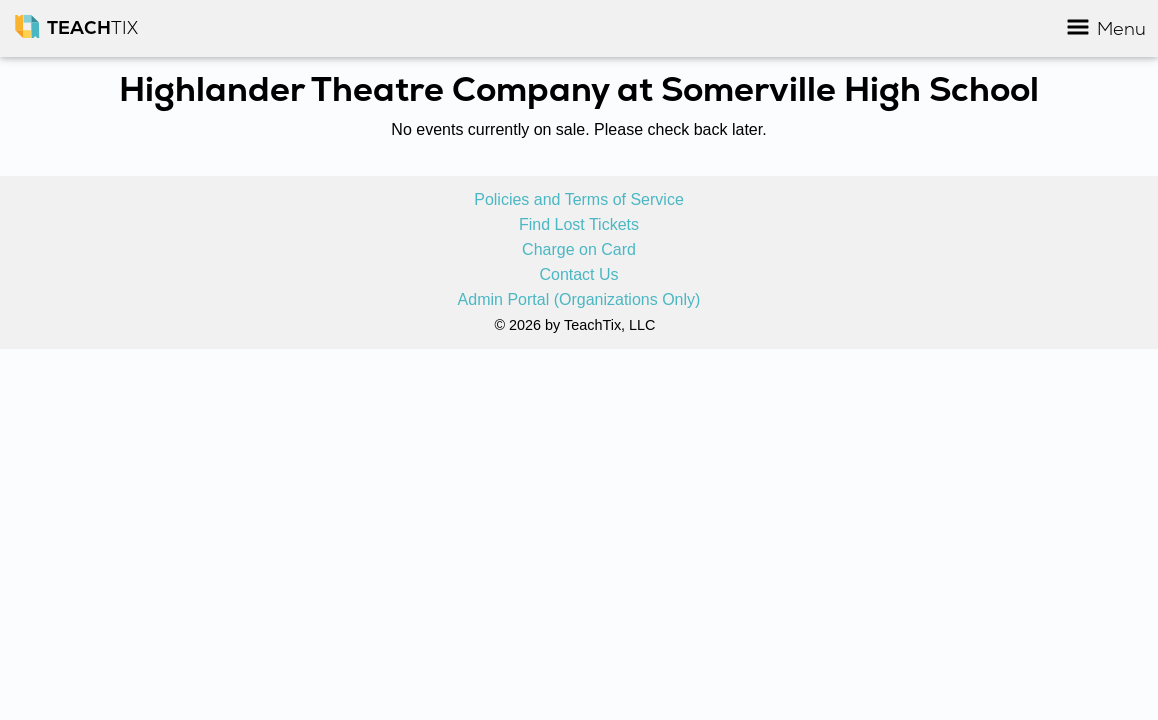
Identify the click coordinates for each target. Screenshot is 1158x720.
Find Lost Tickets (579, 225)
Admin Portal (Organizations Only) (579, 300)
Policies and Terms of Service (579, 200)
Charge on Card (579, 250)
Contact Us (578, 275)
